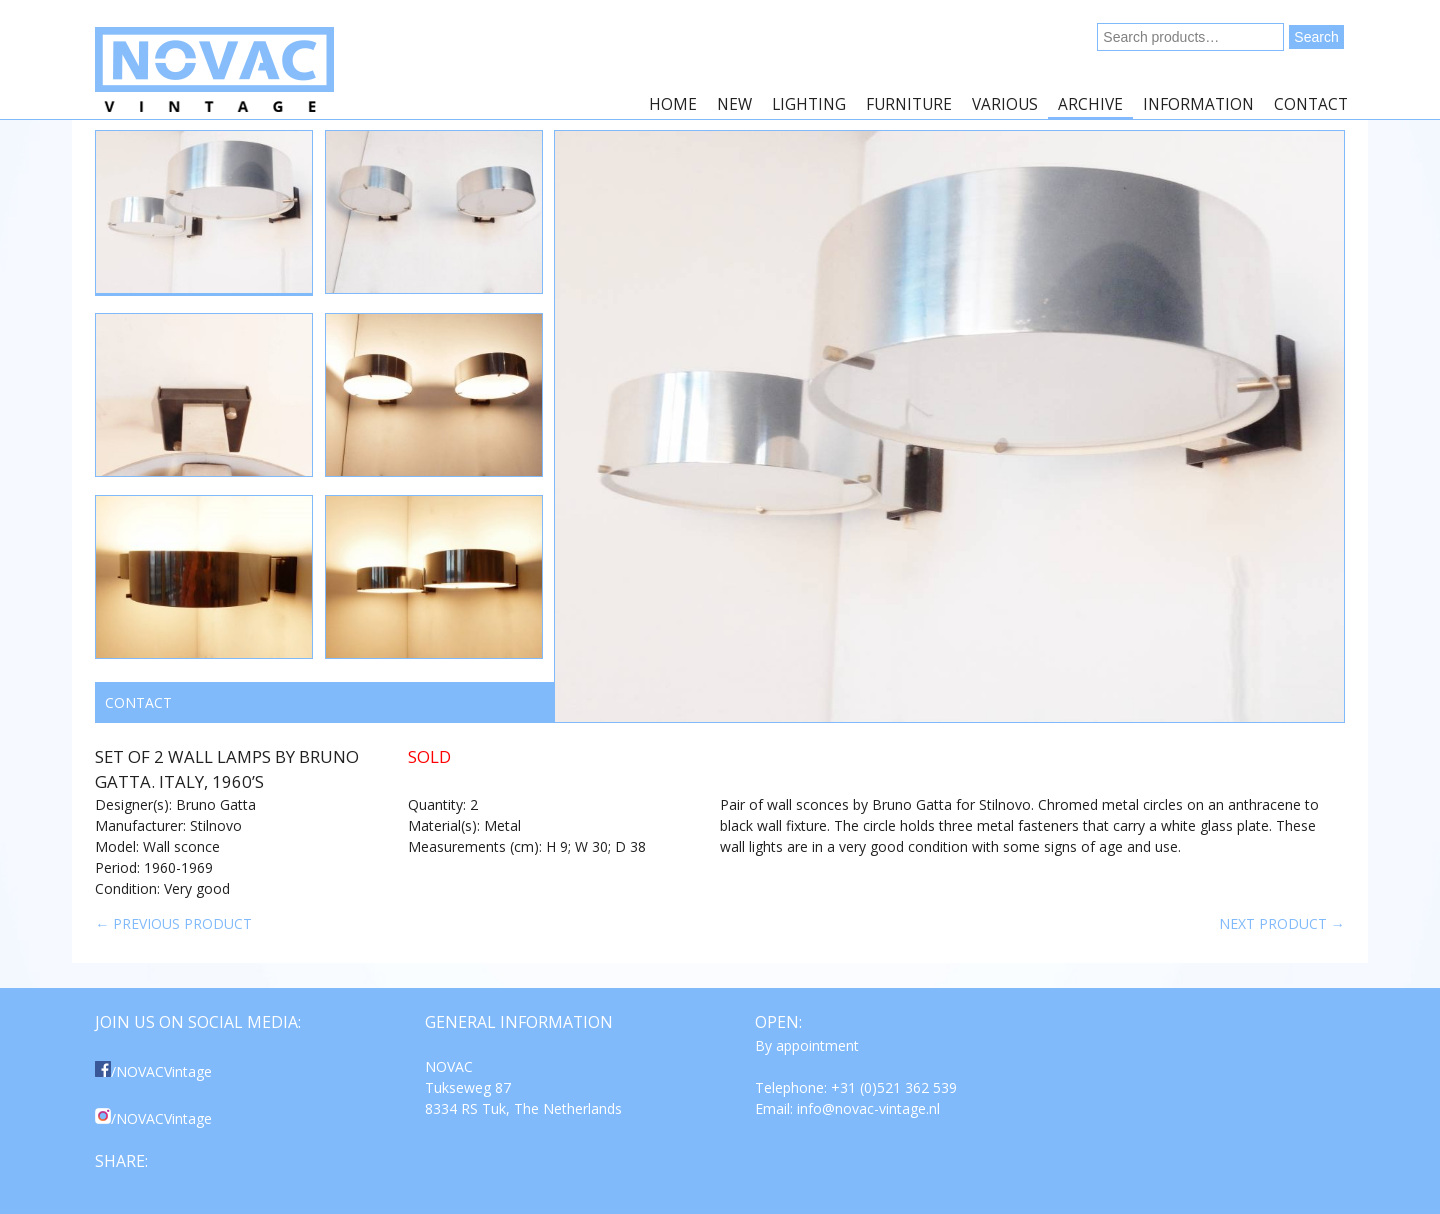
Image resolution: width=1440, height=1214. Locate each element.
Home (673, 104)
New (734, 104)
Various (1005, 104)
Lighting (809, 104)
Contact (1311, 104)
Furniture (909, 104)
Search (1316, 37)
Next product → (1282, 923)
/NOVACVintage (153, 1071)
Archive (1090, 104)
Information (1198, 104)
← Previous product (173, 923)
